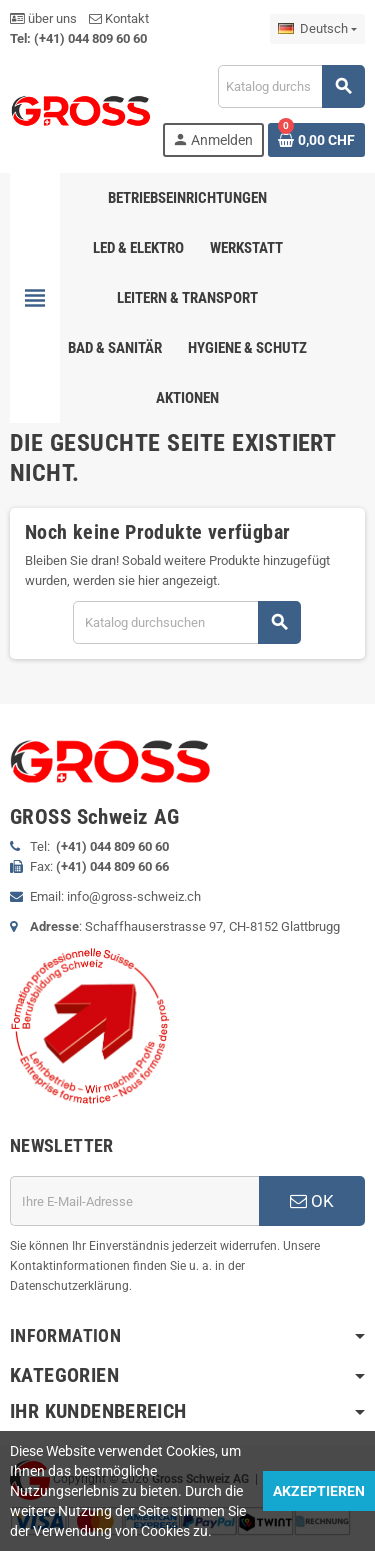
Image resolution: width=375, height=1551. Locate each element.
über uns (43, 18)
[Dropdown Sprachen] (317, 29)
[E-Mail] (134, 1201)
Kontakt (119, 18)
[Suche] (291, 86)
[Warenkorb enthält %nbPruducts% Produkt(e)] (316, 140)
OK (312, 1201)
